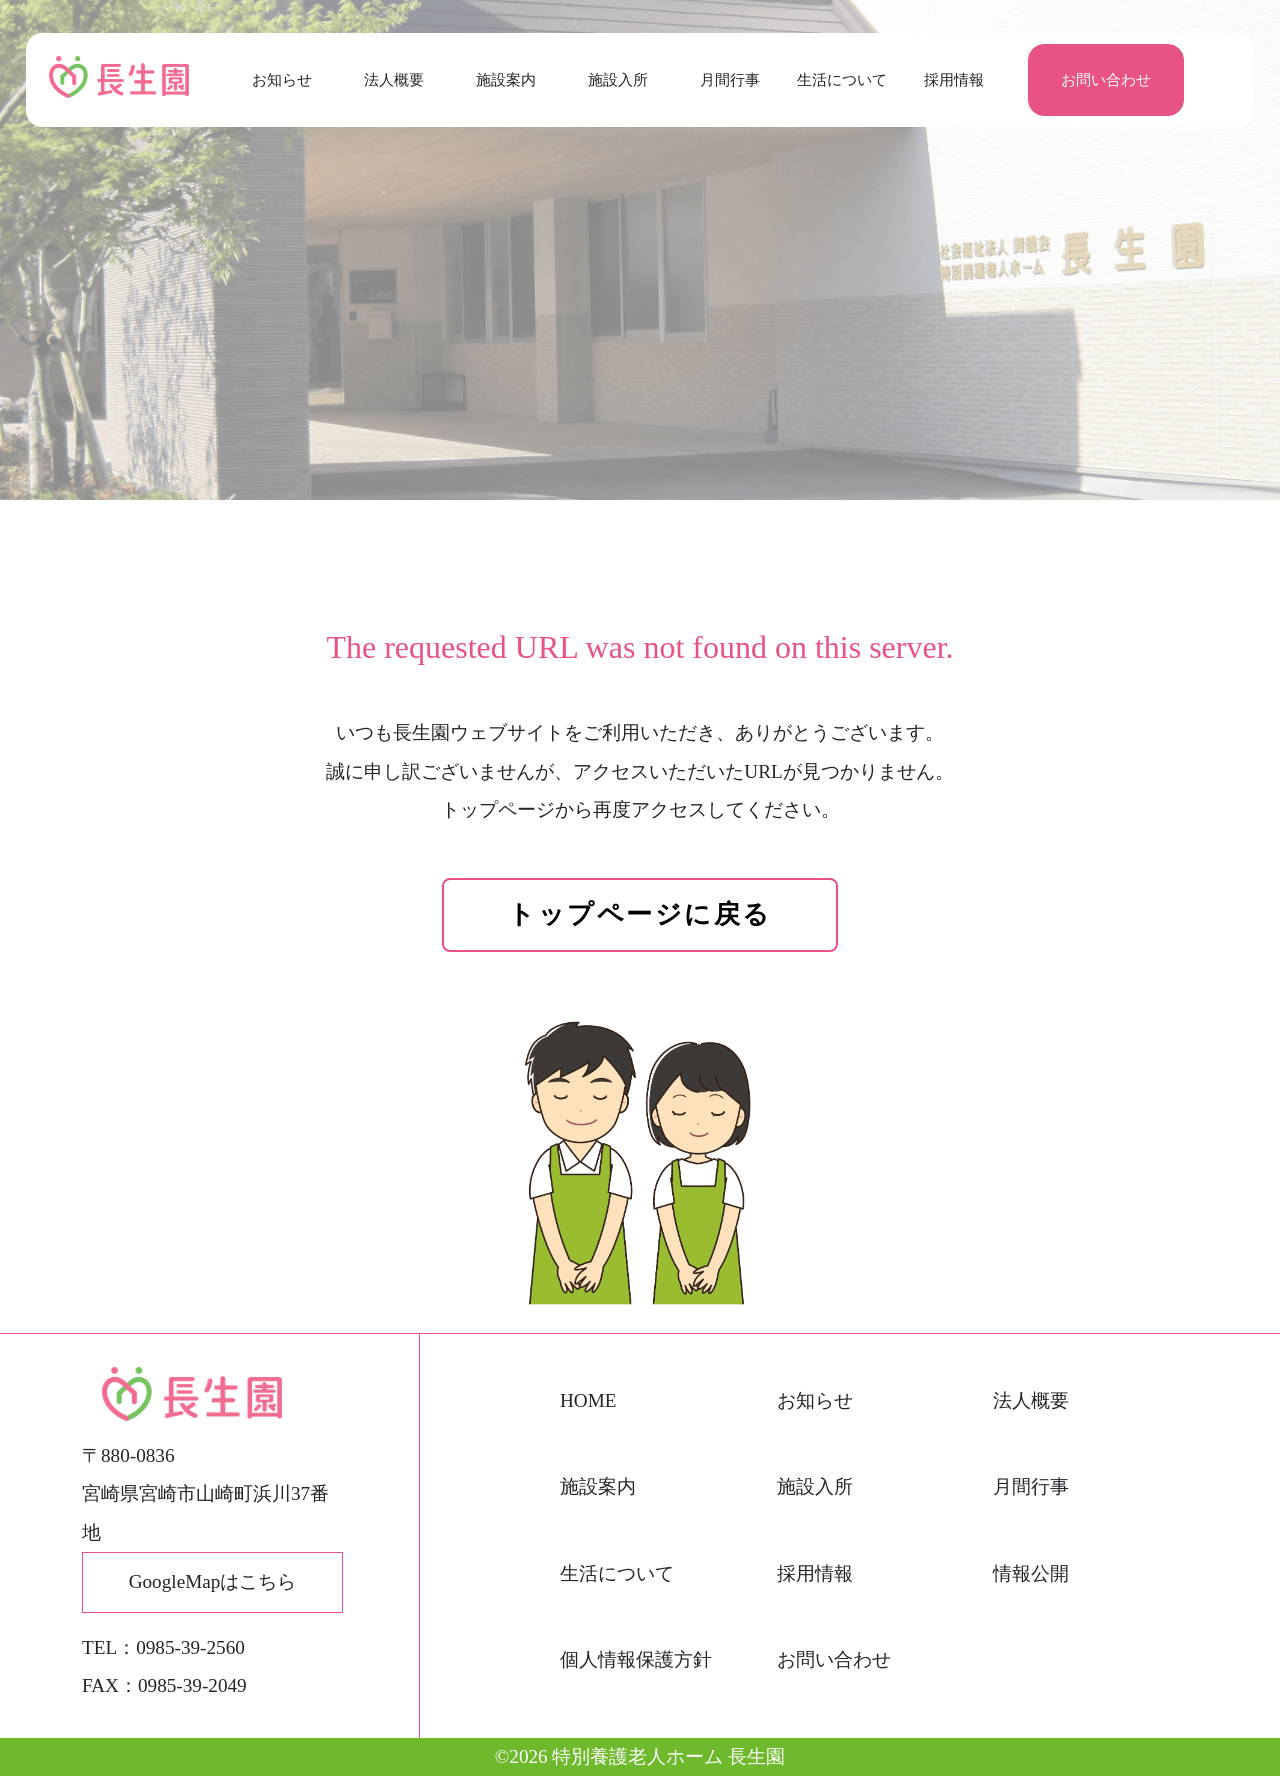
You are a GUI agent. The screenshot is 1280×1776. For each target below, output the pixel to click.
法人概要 (394, 80)
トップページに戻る (640, 914)
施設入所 (618, 80)
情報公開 (1031, 1573)
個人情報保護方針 (636, 1659)
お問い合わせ (1106, 80)
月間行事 (730, 80)
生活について (842, 80)
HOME (588, 1400)
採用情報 (954, 80)
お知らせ (282, 80)
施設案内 (506, 80)
